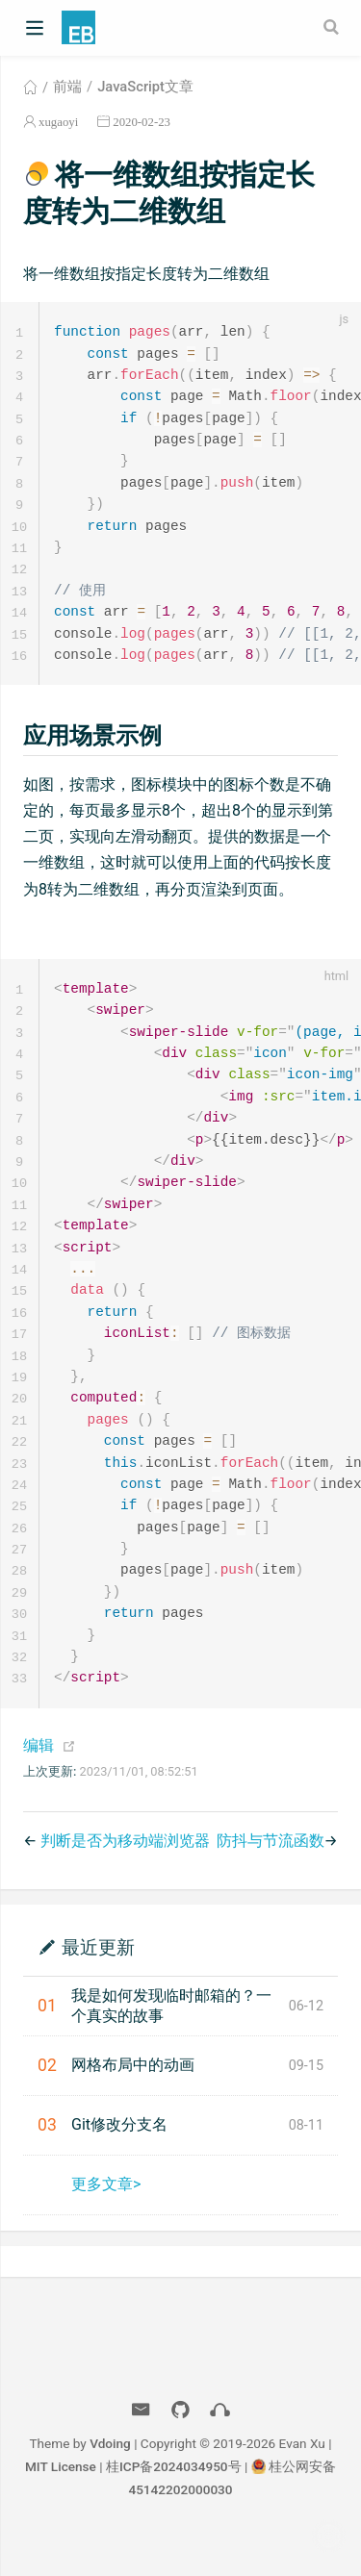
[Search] (333, 27)
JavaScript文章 (145, 86)
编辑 (38, 1782)
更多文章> (106, 2220)
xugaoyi (58, 121)
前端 (67, 86)
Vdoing (110, 2480)
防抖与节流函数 (270, 1877)
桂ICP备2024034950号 (174, 2503)
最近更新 (98, 1983)
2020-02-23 (141, 121)
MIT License (60, 2503)
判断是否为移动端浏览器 (125, 1877)
